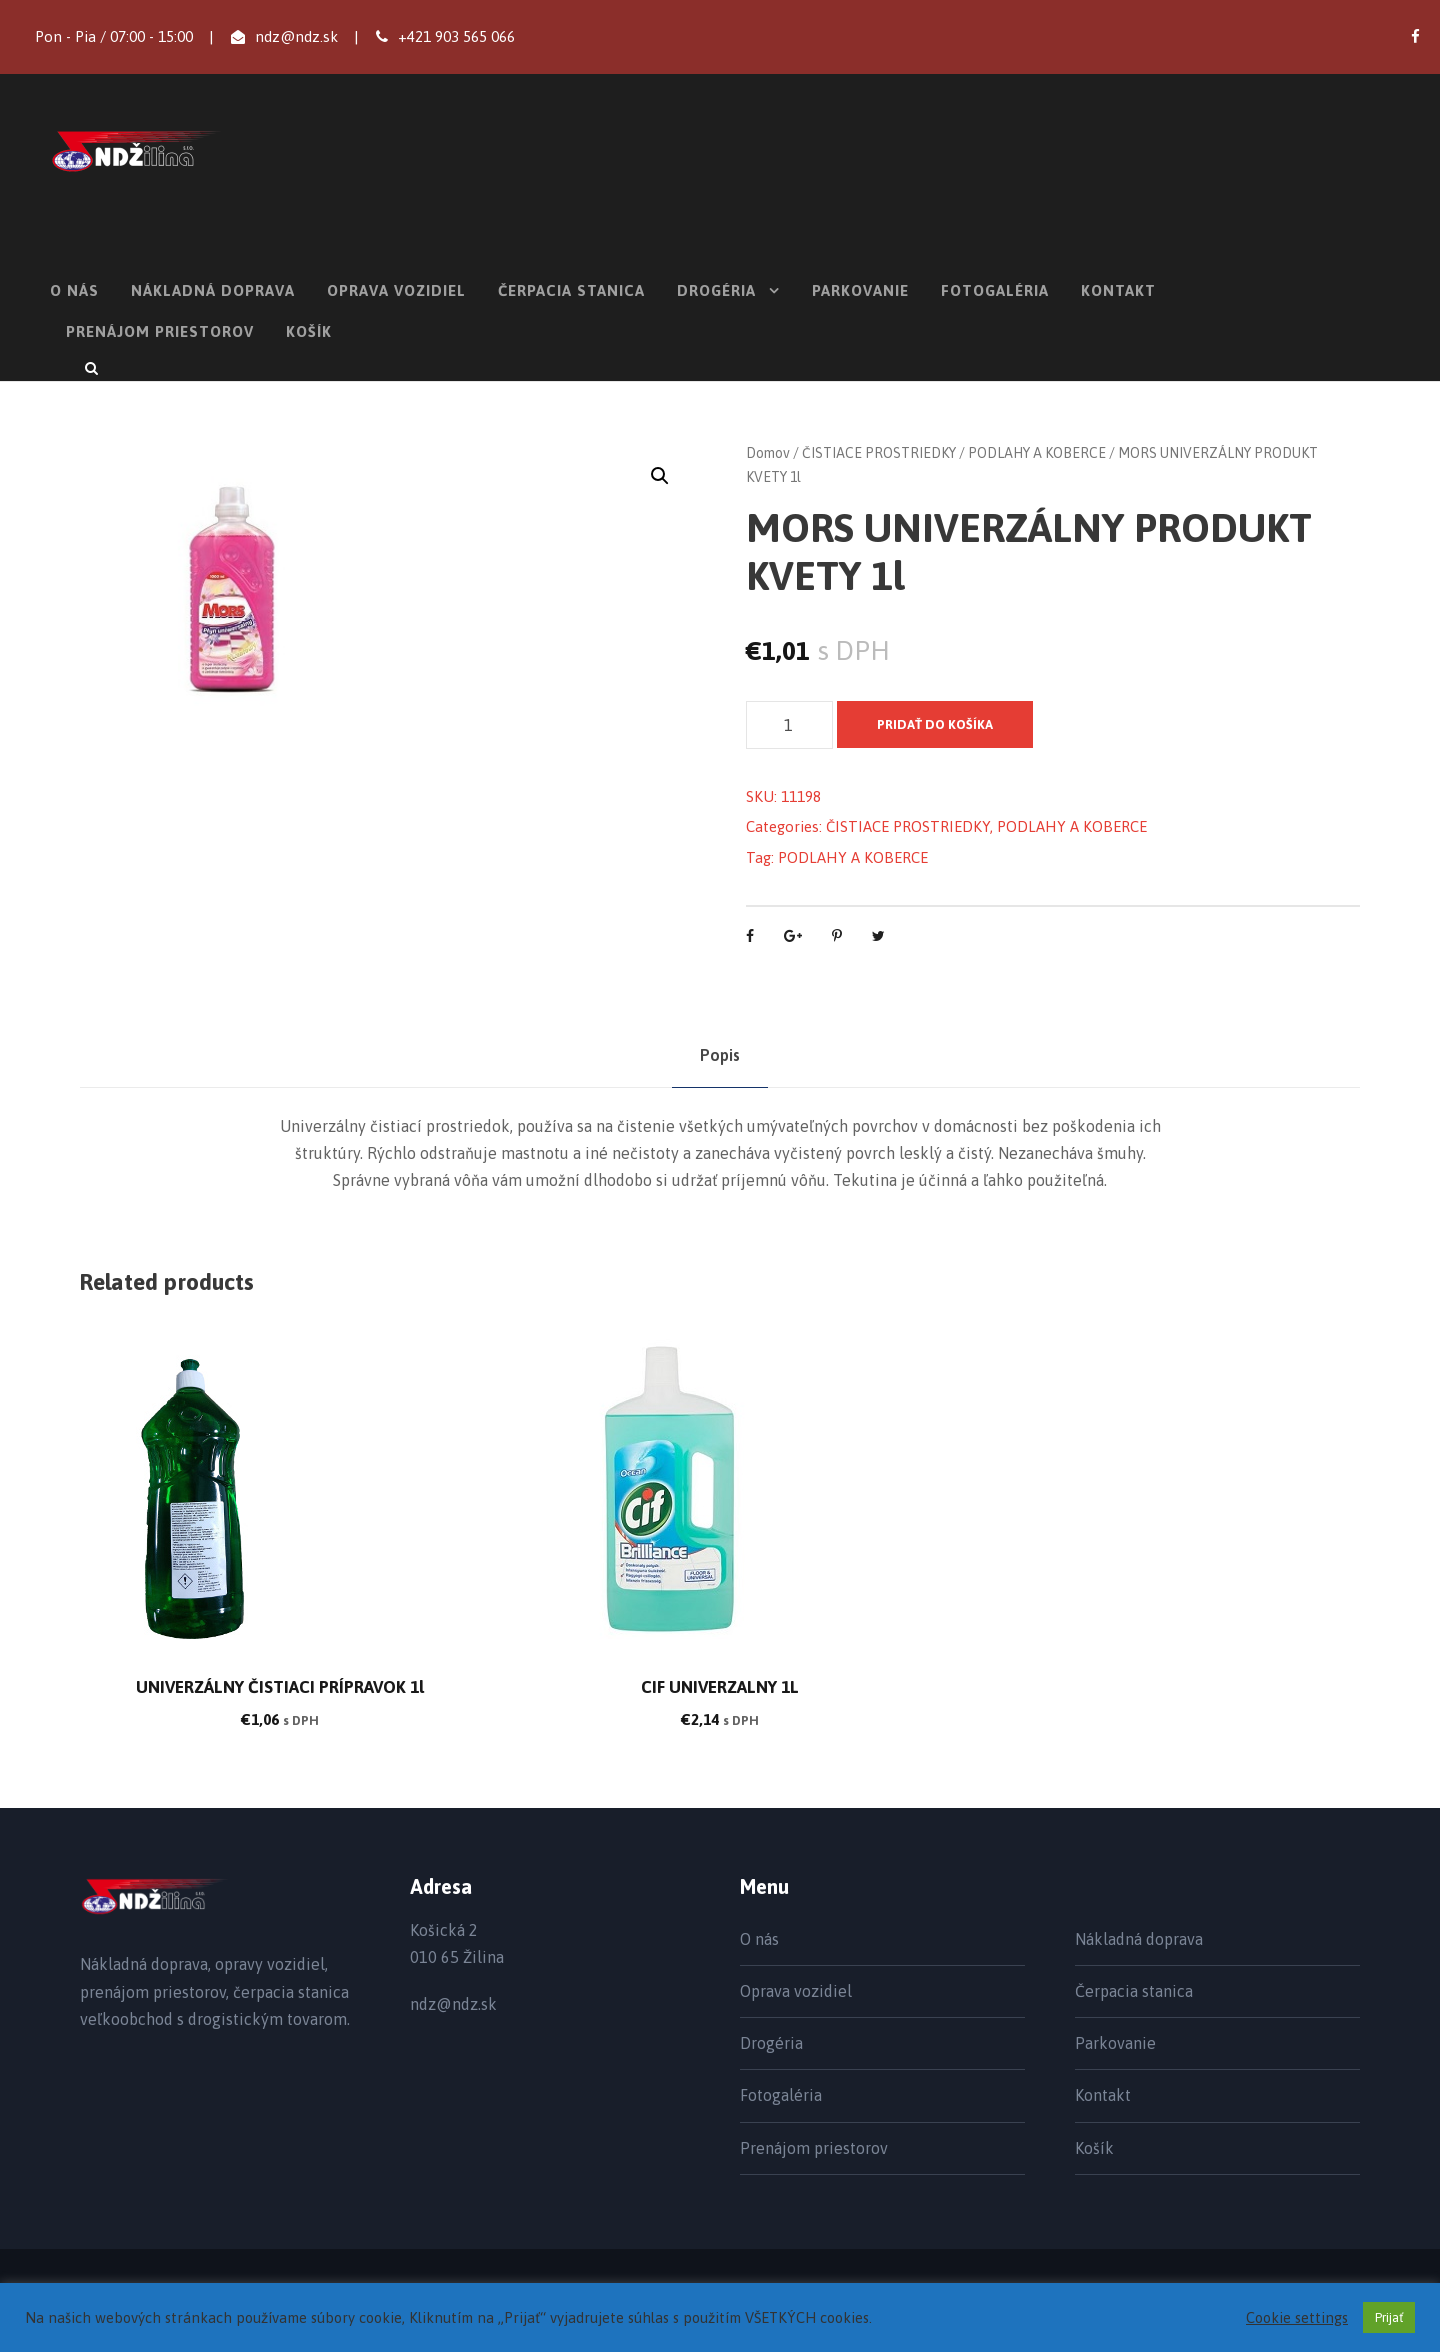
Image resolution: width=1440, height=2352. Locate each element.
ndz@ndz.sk (296, 36)
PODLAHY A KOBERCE (1037, 453)
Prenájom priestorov (160, 331)
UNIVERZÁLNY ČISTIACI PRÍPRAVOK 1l (280, 1687)
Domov (768, 453)
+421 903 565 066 (456, 36)
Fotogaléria (995, 290)
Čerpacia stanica (571, 290)
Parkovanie (860, 290)
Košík (309, 331)
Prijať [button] (1389, 2317)
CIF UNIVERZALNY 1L (720, 1687)
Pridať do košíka (935, 724)
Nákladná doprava (213, 290)
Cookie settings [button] (1297, 2317)
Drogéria (716, 290)
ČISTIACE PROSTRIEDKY (879, 453)
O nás (74, 290)
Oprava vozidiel (396, 290)
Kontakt (1118, 290)
